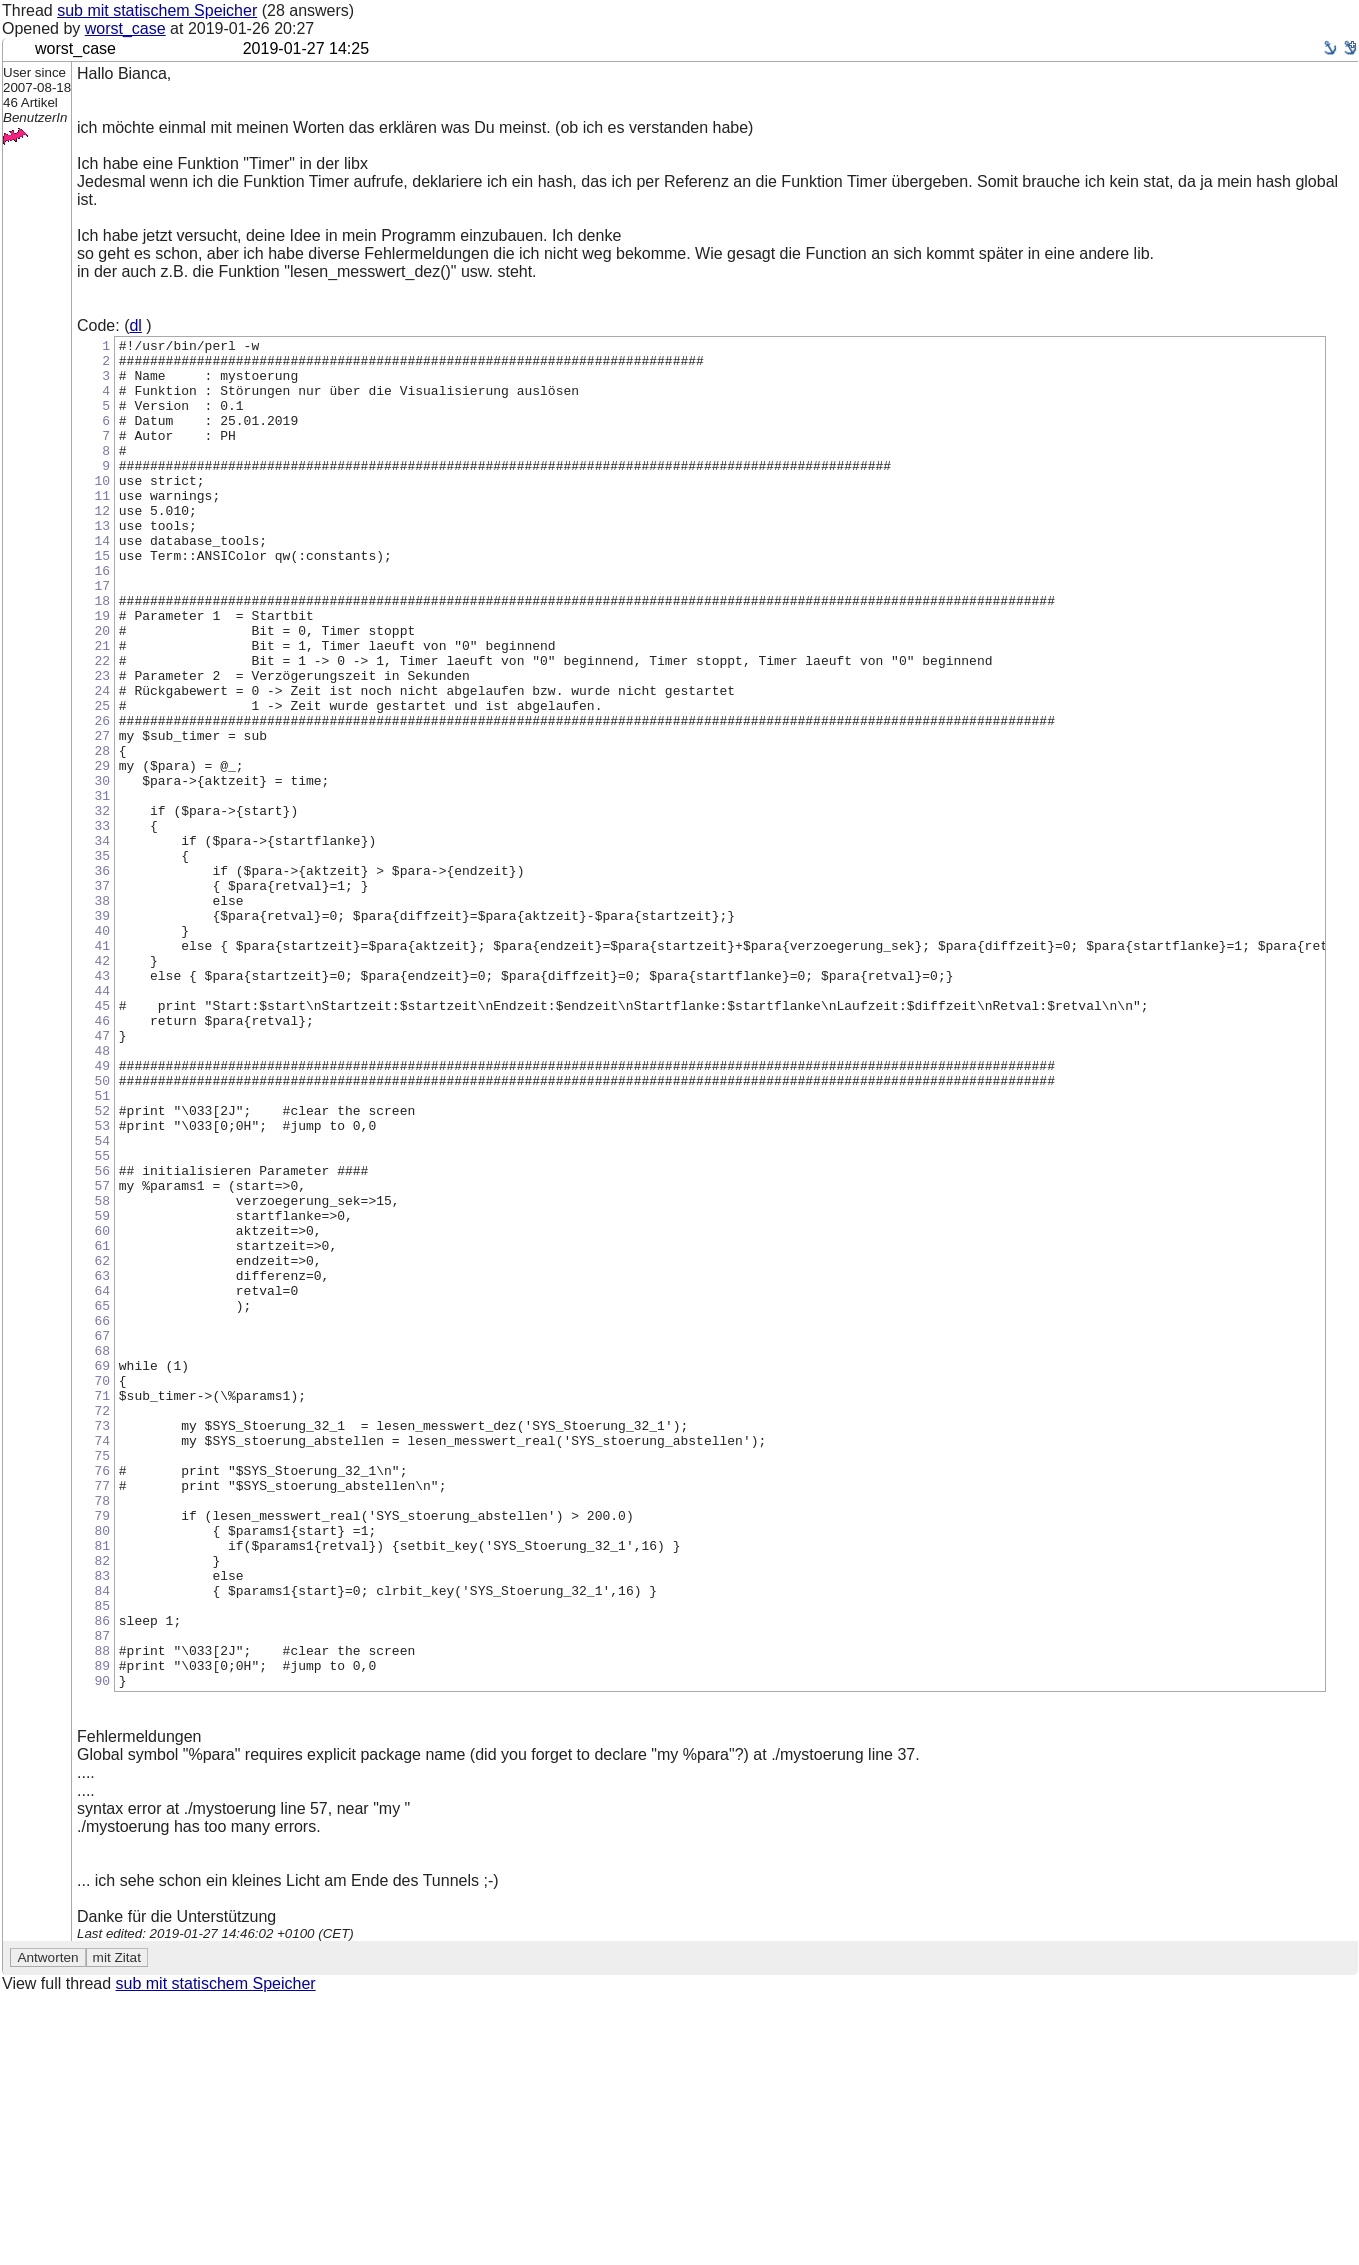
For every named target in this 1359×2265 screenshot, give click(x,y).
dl (135, 325)
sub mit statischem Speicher (157, 10)
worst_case (125, 28)
